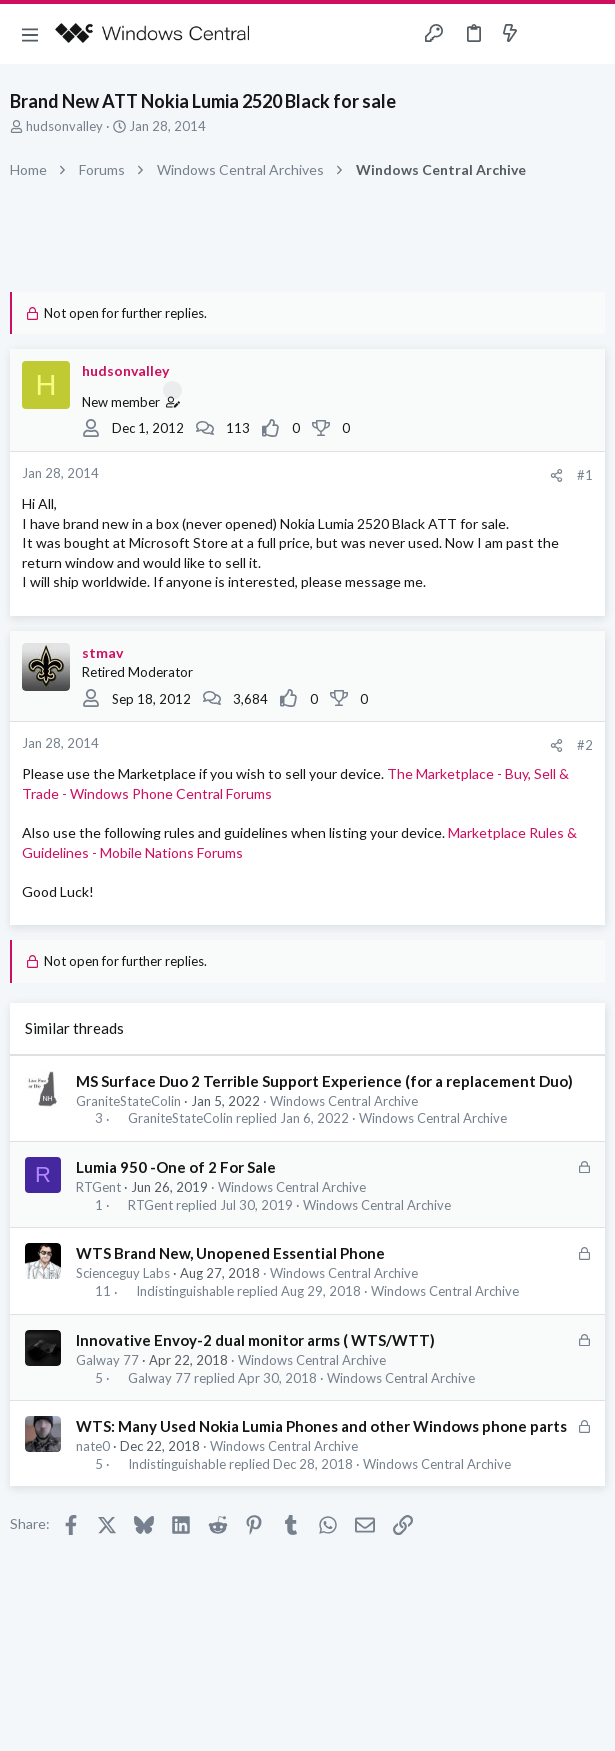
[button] (30, 34)
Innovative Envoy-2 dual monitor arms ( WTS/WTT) (255, 1340)
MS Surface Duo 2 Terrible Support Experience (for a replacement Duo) (324, 1081)
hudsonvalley (64, 126)
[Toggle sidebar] (549, 34)
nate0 (93, 1446)
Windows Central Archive (344, 1101)
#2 (585, 745)
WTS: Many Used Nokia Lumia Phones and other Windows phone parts (321, 1426)
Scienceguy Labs (123, 1273)
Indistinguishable (185, 1291)
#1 (585, 475)
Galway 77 (107, 1360)
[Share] (556, 475)
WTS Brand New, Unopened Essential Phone (230, 1253)
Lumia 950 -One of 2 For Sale (176, 1167)
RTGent (98, 1187)
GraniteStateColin (128, 1101)
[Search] (588, 34)
